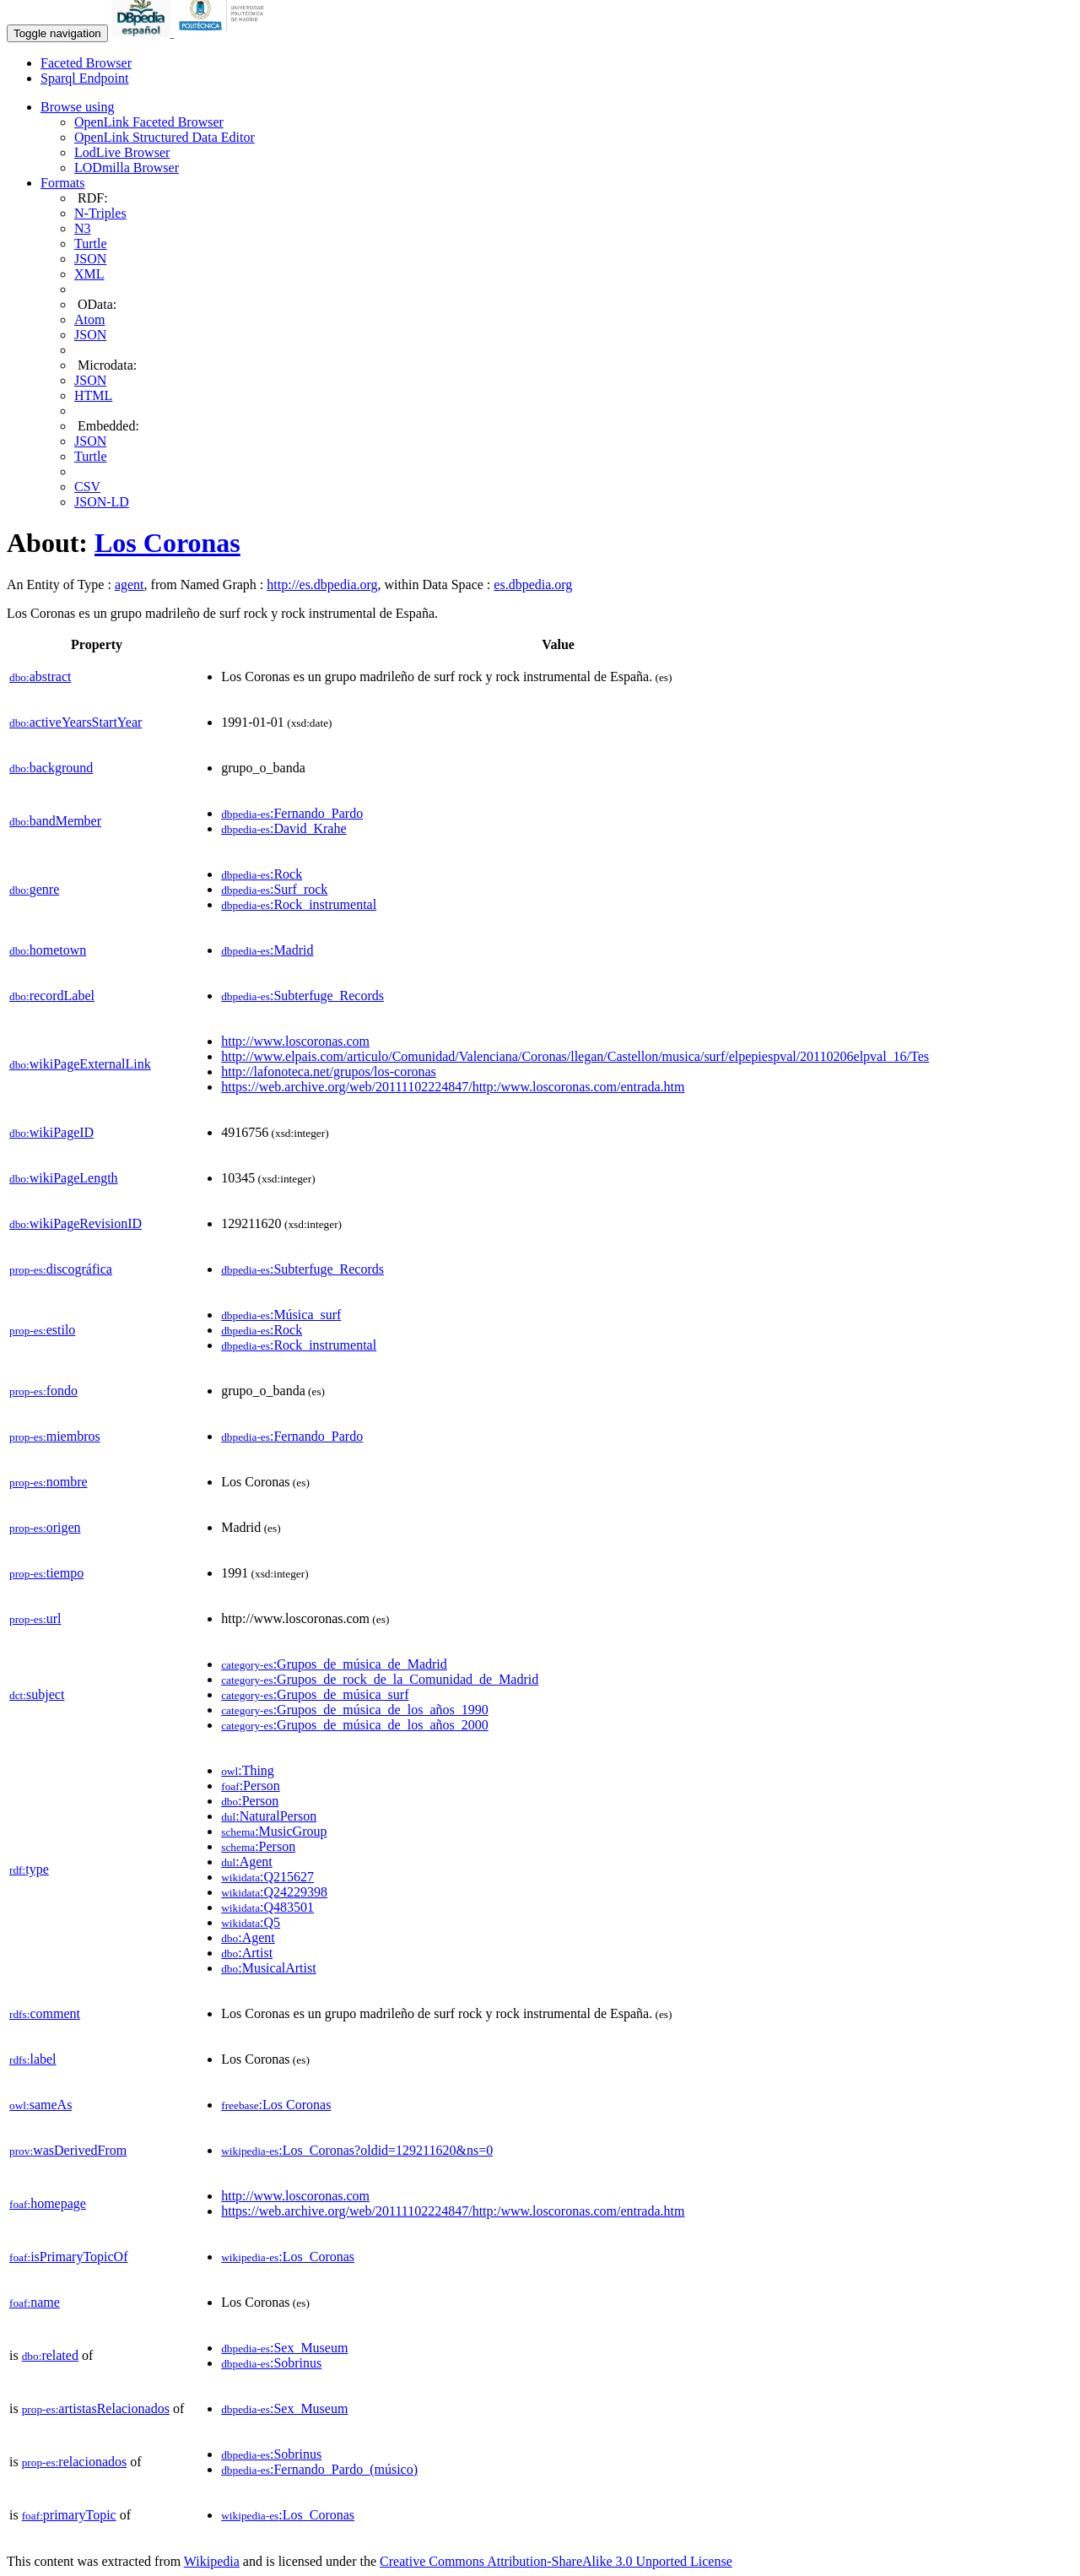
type (29, 1869)
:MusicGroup (274, 1831)
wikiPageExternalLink (80, 1064)
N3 (82, 228)
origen (45, 1527)
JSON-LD (101, 502)
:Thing (247, 1770)
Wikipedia (212, 2561)
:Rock (261, 874)
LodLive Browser (122, 152)
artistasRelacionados (96, 2408)
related (50, 2355)
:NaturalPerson (268, 1816)
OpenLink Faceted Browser (149, 122)
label (33, 2059)
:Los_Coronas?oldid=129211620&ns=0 (357, 2150)
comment (44, 2013)
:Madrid (267, 950)
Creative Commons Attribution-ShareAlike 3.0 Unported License (556, 2561)
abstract (40, 676)
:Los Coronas (276, 2104)
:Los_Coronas (287, 2256)
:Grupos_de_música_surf (314, 1694)
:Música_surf (281, 1314)
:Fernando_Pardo (292, 813)
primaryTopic (69, 2515)
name (34, 2302)
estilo (42, 1330)
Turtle (90, 243)
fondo (43, 1390)
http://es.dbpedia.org (322, 584)
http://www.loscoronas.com (295, 1041)
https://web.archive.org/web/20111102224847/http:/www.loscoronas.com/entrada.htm (452, 1087)
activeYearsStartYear (75, 722)
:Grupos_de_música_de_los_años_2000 (355, 1725)
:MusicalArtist (268, 1968)
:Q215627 (267, 1877)
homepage (47, 2203)
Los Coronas (167, 543)
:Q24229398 (274, 1892)
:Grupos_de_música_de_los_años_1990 (355, 1709)
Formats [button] (62, 183)
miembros (54, 1436)
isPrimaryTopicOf (68, 2256)
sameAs (40, 2104)
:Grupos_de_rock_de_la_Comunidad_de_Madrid (379, 1679)
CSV (87, 486)
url (35, 1618)
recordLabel (51, 995)
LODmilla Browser (126, 167)
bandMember (55, 821)
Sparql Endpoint (84, 78)
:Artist (247, 1953)
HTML (93, 395)
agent (129, 584)
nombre (48, 1482)
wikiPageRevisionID (75, 1223)
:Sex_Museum (284, 2348)
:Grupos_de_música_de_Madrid (334, 1664)
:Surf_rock (274, 889)
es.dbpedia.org (533, 584)
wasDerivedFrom (68, 2150)
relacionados (74, 2461)
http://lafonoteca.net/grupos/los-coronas (328, 1071)
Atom (89, 319)
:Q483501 (267, 1907)
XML (89, 274)
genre (34, 889)
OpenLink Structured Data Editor (164, 137)
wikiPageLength (63, 1178)
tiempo (46, 1573)
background (51, 767)
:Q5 (250, 1922)
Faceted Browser (86, 63)
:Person (250, 1785)
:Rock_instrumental (298, 904)
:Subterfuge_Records (302, 995)
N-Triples (100, 213)
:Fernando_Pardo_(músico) (319, 2469)
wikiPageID (51, 1132)
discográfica (60, 1269)
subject (36, 1694)
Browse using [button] (77, 107)
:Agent (247, 1861)
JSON (90, 259)
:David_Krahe (283, 828)
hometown (47, 950)
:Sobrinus (271, 2363)
